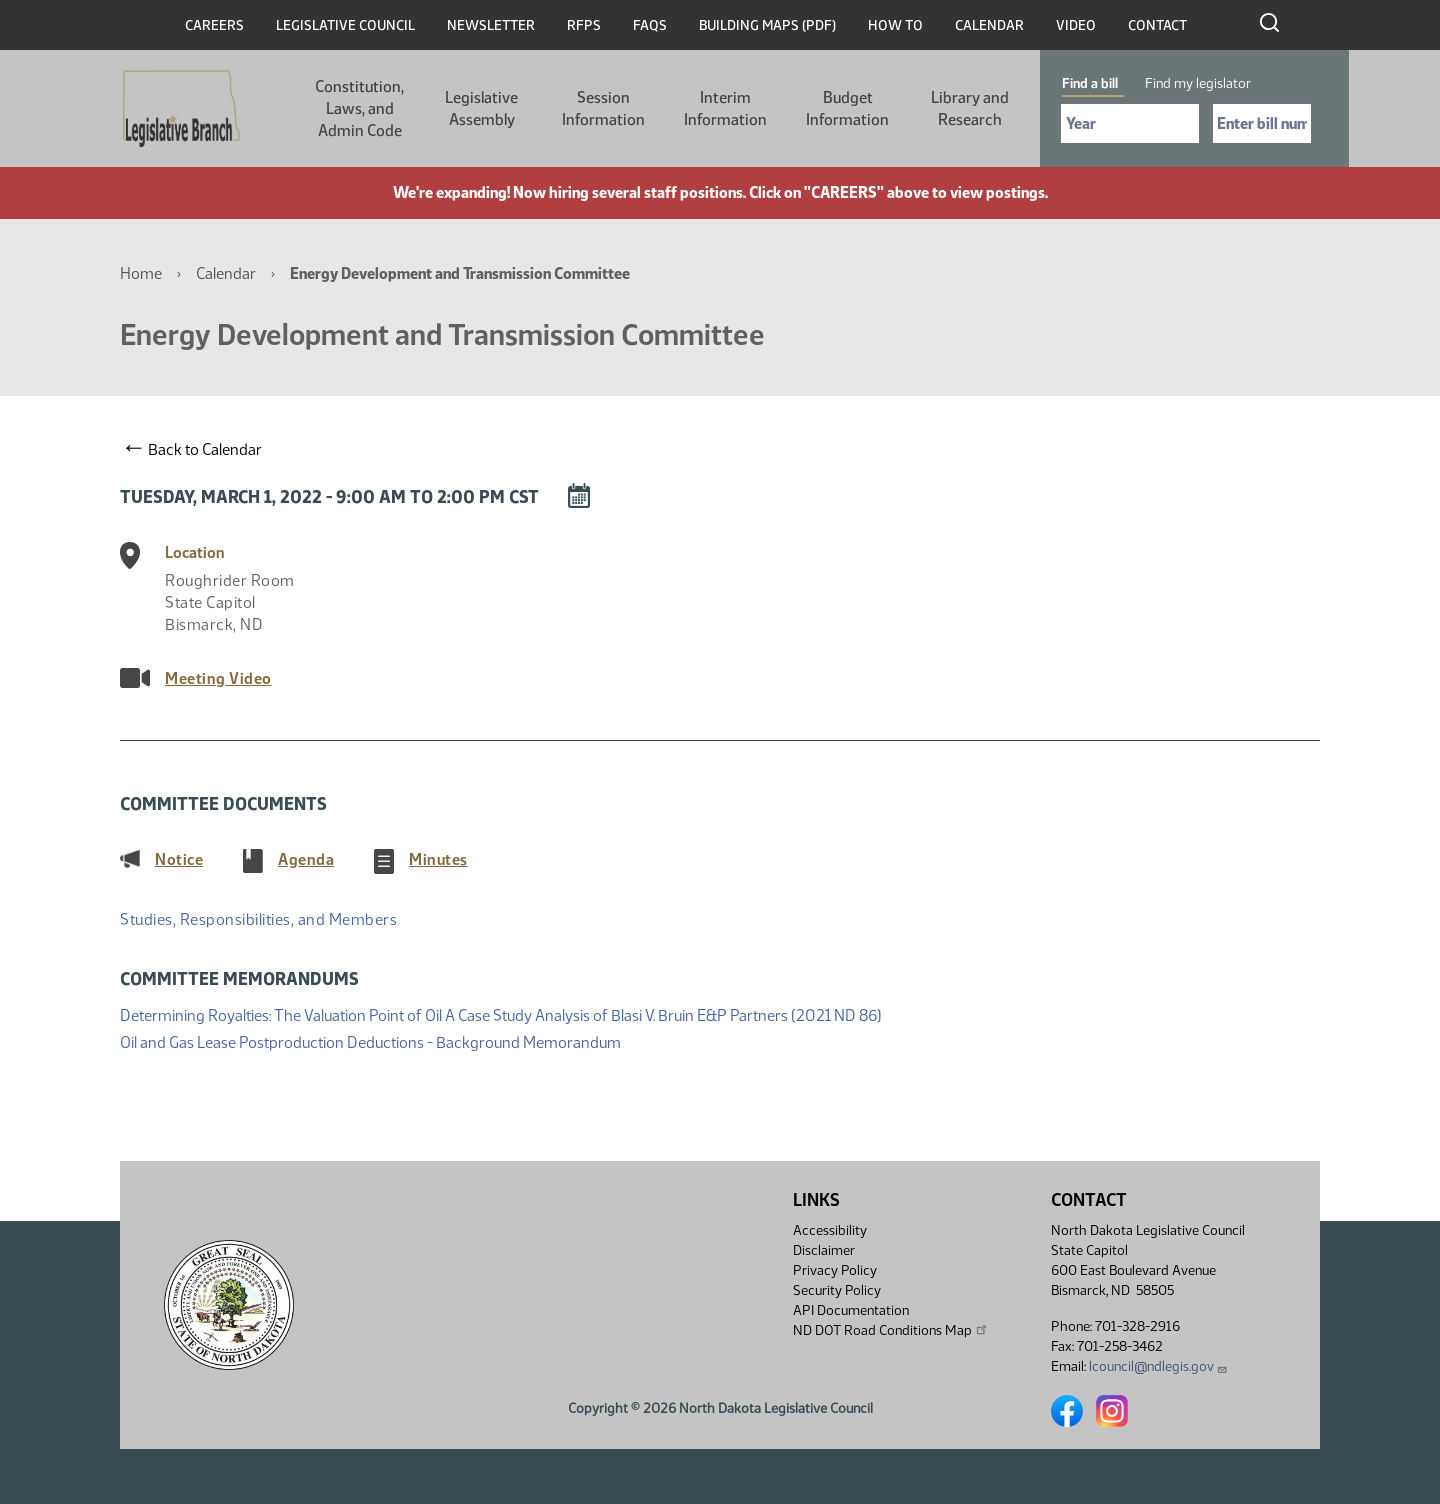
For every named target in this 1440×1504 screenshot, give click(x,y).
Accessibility (830, 1230)
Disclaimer (824, 1250)
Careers (214, 25)
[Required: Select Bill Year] (1130, 123)
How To (895, 25)
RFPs (584, 25)
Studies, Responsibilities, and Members (258, 919)
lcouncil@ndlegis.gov (1158, 1366)
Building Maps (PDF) (767, 25)
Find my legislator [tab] (1198, 83)
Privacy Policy (835, 1270)
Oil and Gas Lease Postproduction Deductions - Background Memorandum (370, 1040)
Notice (179, 859)
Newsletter (491, 25)
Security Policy (837, 1290)
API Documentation (851, 1310)
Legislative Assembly (481, 108)
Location (195, 552)
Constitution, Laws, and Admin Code (359, 108)
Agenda (306, 859)
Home (141, 273)
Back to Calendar (194, 449)
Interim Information (725, 108)
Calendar (989, 25)
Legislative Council (345, 25)
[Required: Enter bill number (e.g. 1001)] (1262, 123)
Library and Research (970, 108)
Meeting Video (218, 678)
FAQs (650, 25)
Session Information (603, 108)
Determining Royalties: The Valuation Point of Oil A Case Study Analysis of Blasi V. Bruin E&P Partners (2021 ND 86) (501, 1013)
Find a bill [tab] (1090, 83)
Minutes (438, 859)
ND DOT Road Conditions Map (891, 1330)
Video (1076, 25)
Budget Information (847, 108)
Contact (1157, 25)
